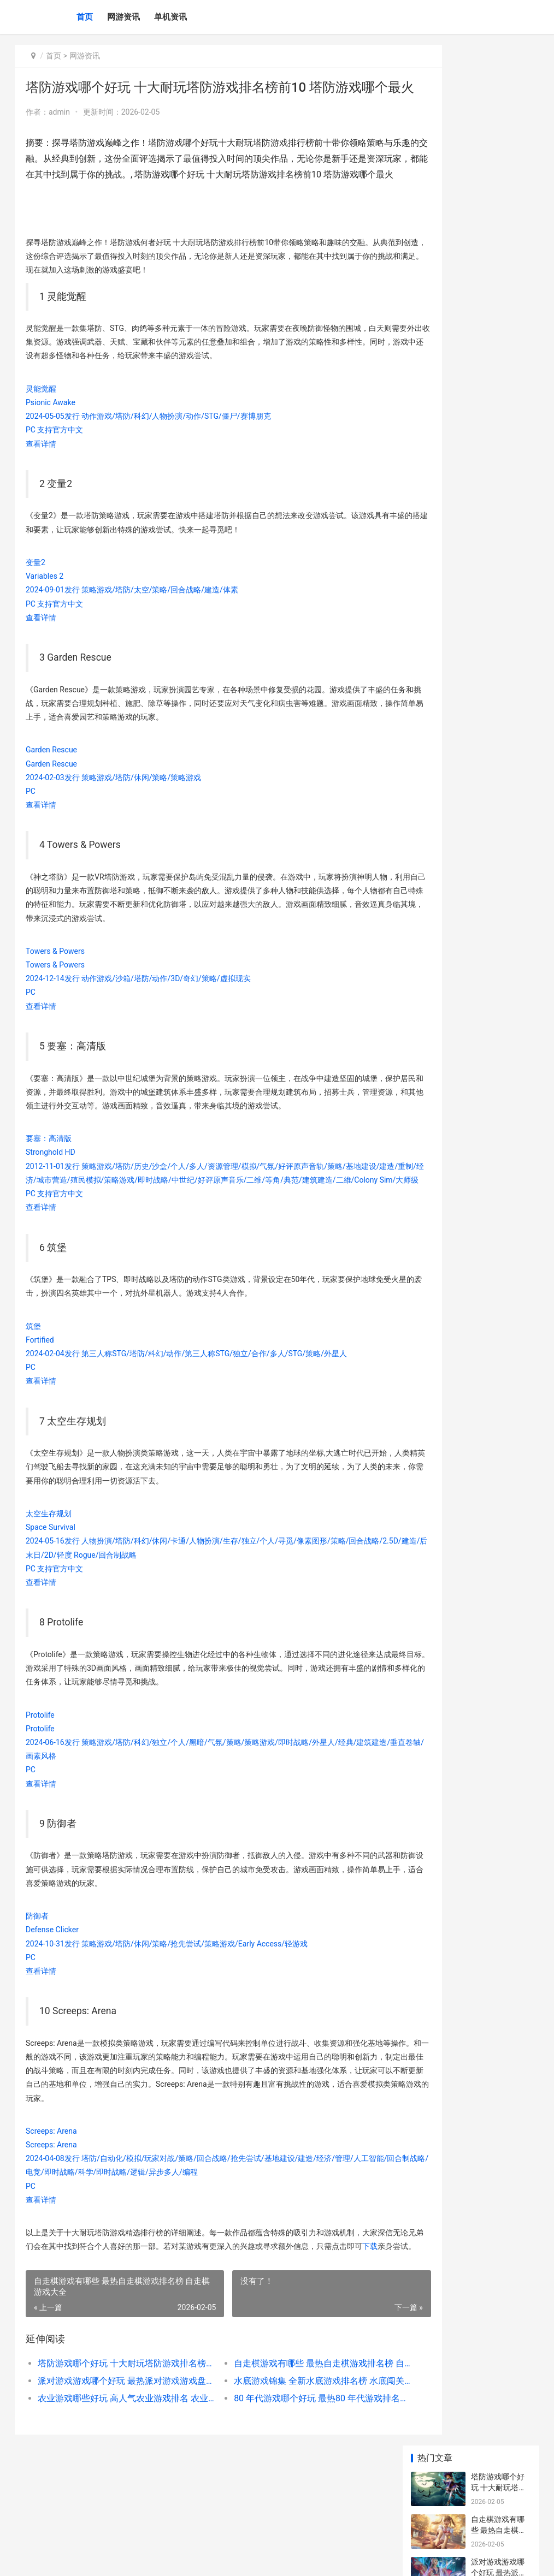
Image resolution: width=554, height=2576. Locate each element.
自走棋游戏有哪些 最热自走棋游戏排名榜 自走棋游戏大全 (286, 2438)
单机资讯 (170, 17)
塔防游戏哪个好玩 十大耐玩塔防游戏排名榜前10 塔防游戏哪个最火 (115, 2438)
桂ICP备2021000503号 (189, 2558)
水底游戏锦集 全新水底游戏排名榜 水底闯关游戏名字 (286, 2456)
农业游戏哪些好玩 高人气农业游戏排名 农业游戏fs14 (115, 2473)
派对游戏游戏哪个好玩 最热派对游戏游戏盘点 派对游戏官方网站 (115, 2456)
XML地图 (238, 2558)
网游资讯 (123, 17)
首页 (84, 17)
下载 (64, 2321)
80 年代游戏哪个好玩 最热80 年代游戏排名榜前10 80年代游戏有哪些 (286, 2473)
